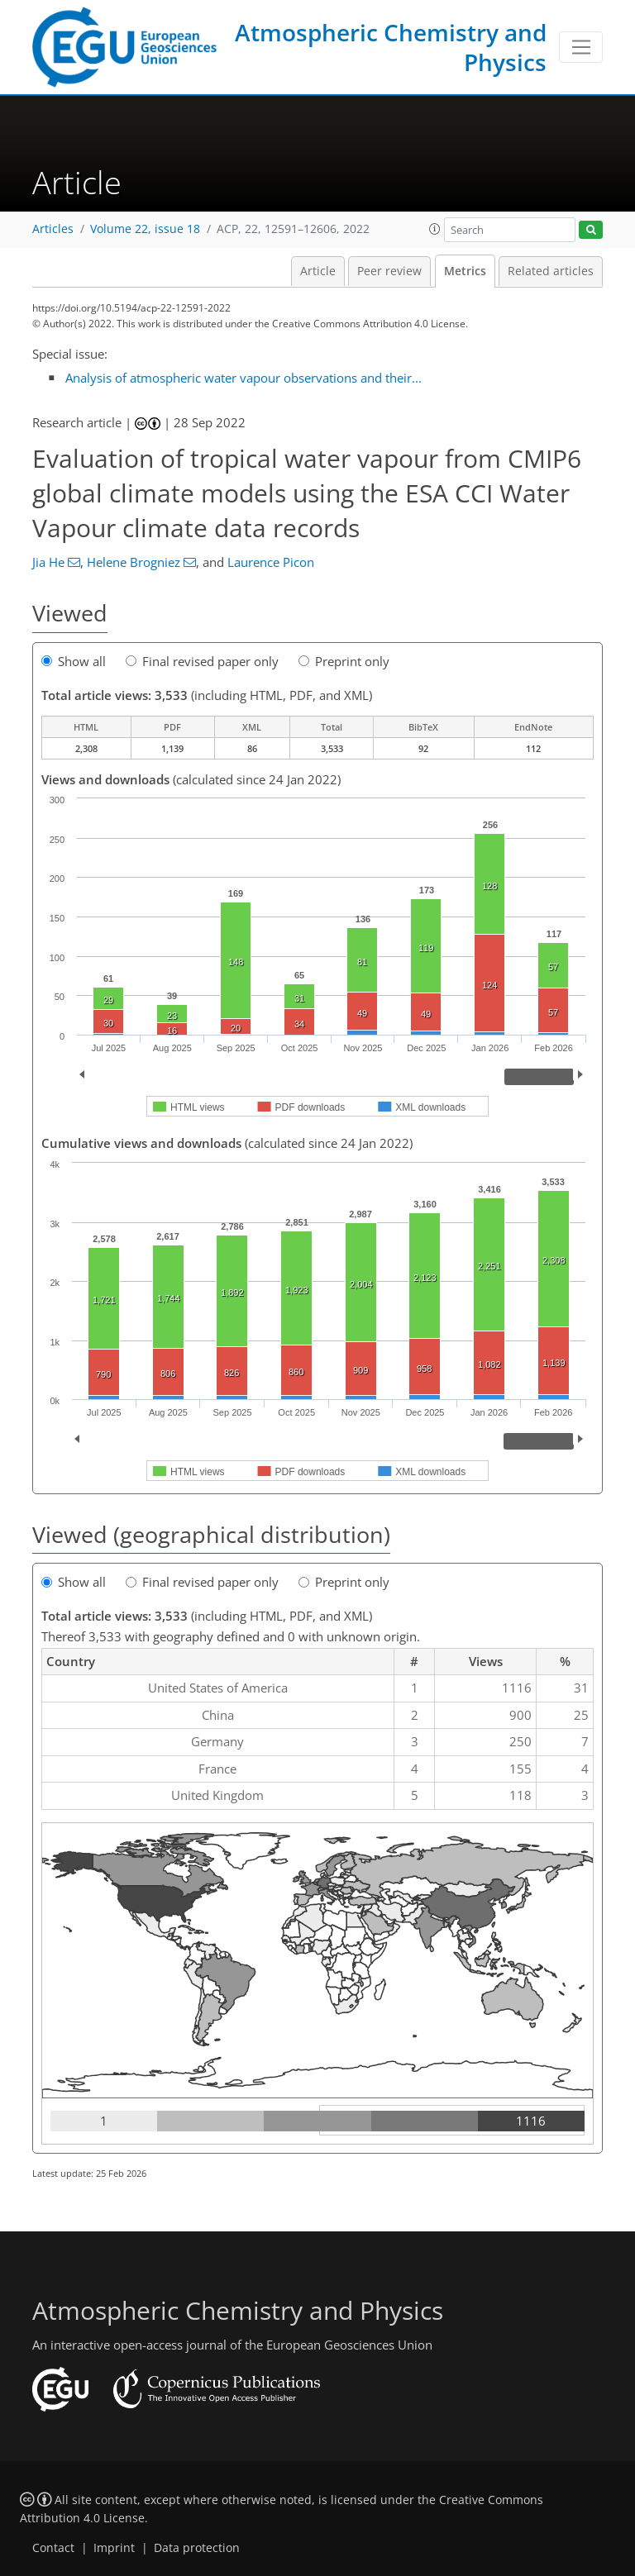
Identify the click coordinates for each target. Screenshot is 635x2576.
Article (318, 271)
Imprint (114, 2547)
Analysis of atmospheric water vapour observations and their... (243, 377)
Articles (53, 228)
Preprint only (343, 661)
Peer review (389, 271)
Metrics (465, 271)
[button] (435, 228)
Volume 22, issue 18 (145, 228)
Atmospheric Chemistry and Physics (391, 47)
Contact (53, 2547)
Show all (73, 661)
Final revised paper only (202, 661)
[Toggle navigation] (581, 47)
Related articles (551, 271)
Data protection (197, 2547)
